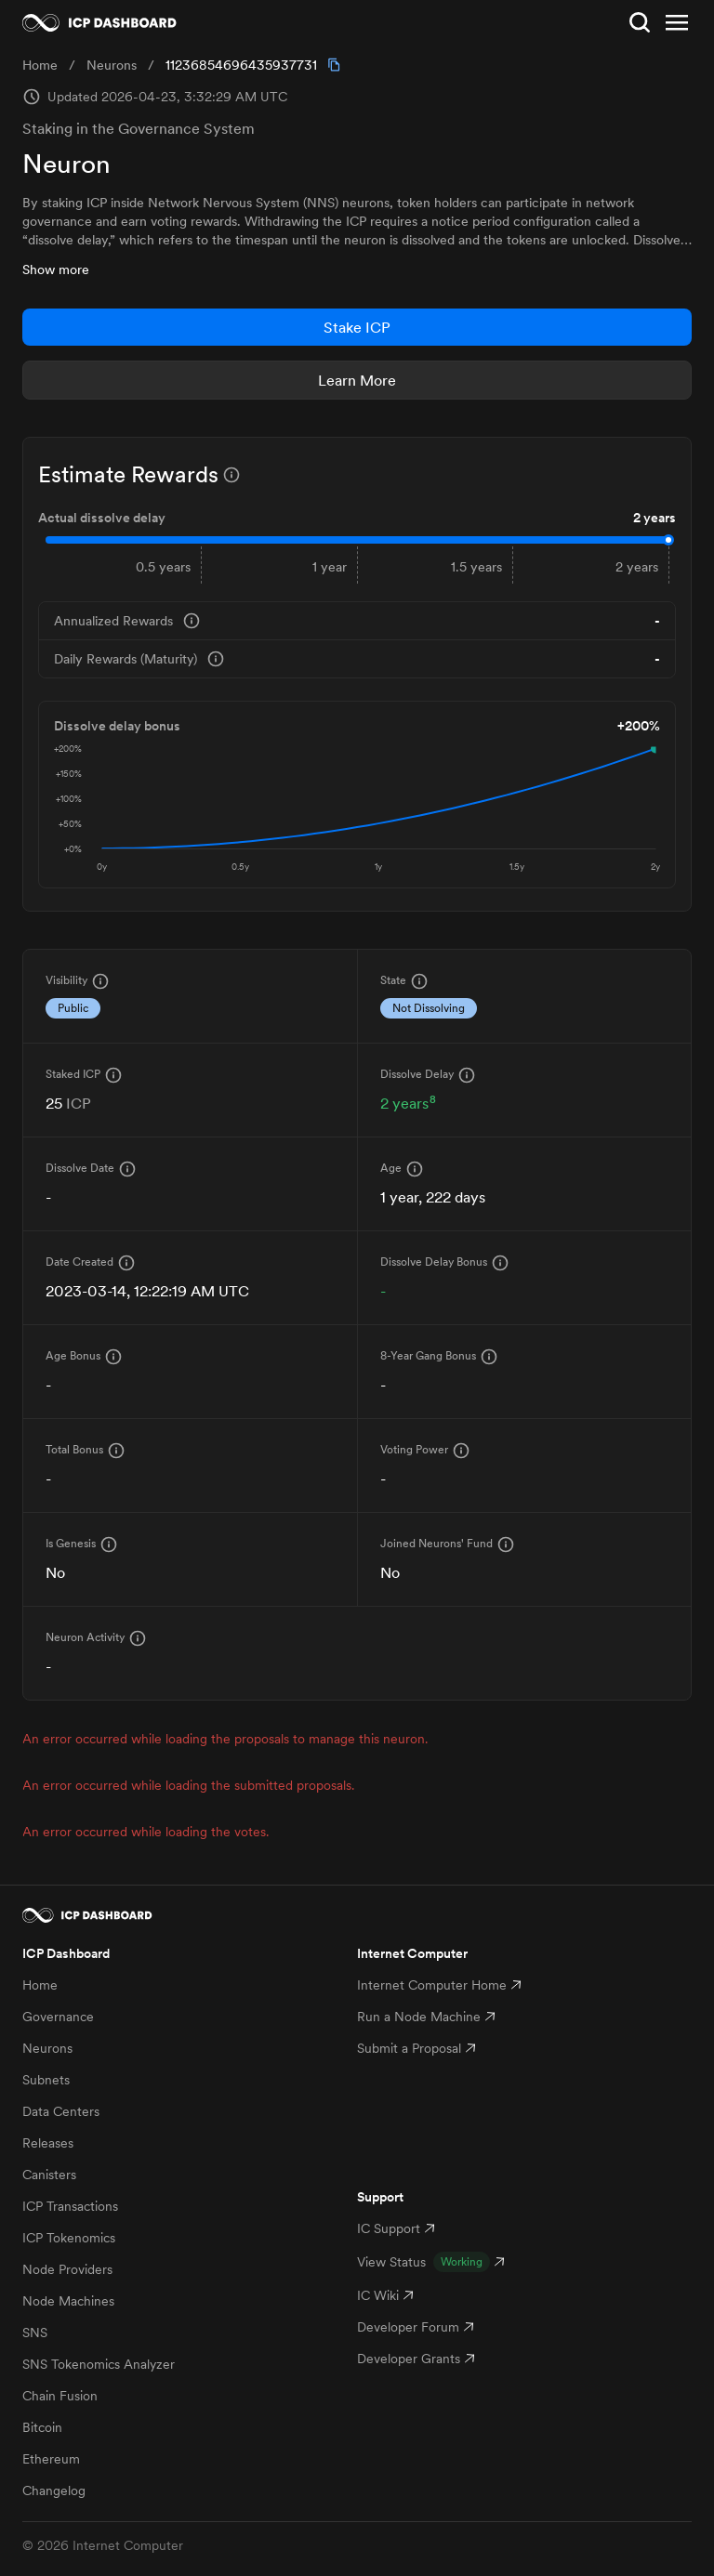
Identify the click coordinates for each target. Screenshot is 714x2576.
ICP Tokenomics (68, 2237)
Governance (58, 2016)
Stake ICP (357, 327)
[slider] (668, 539)
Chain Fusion (60, 2395)
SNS (34, 2332)
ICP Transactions (70, 2206)
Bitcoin (42, 2427)
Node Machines (68, 2301)
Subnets (46, 2079)
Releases (47, 2143)
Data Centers (60, 2111)
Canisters (49, 2174)
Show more (55, 269)
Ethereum (51, 2459)
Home (40, 1985)
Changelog (54, 2490)
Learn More (357, 380)
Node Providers (67, 2269)
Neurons (47, 2048)
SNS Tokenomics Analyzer (98, 2364)
